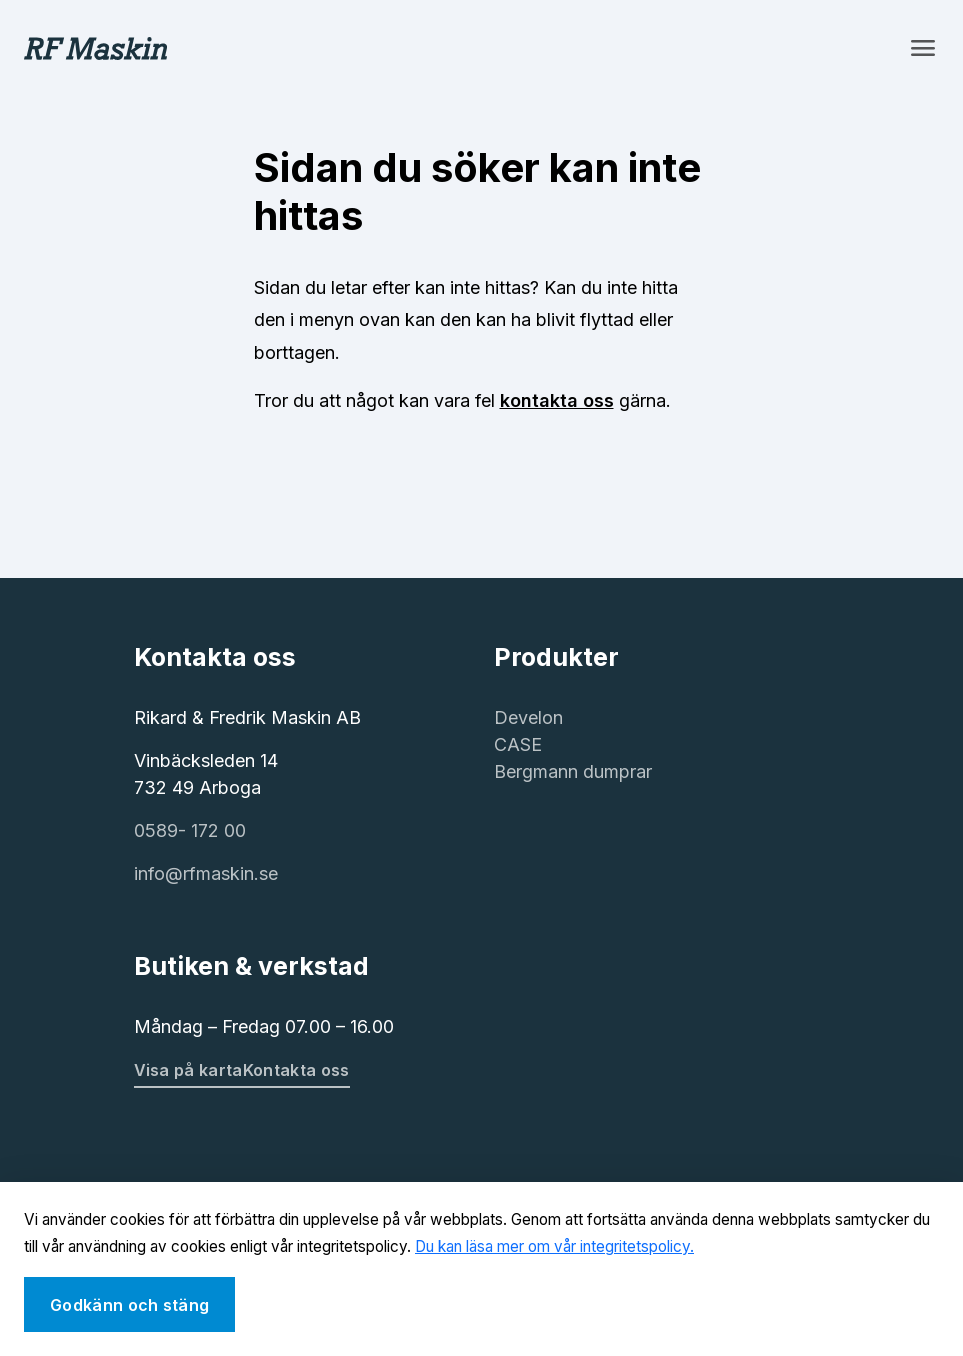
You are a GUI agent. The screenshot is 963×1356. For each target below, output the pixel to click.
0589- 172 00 (190, 830)
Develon (528, 717)
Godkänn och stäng (129, 1305)
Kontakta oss (296, 1070)
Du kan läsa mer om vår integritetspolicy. (554, 1246)
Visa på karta (188, 1070)
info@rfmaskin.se (206, 873)
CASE (518, 744)
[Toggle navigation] (923, 48)
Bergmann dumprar (573, 771)
